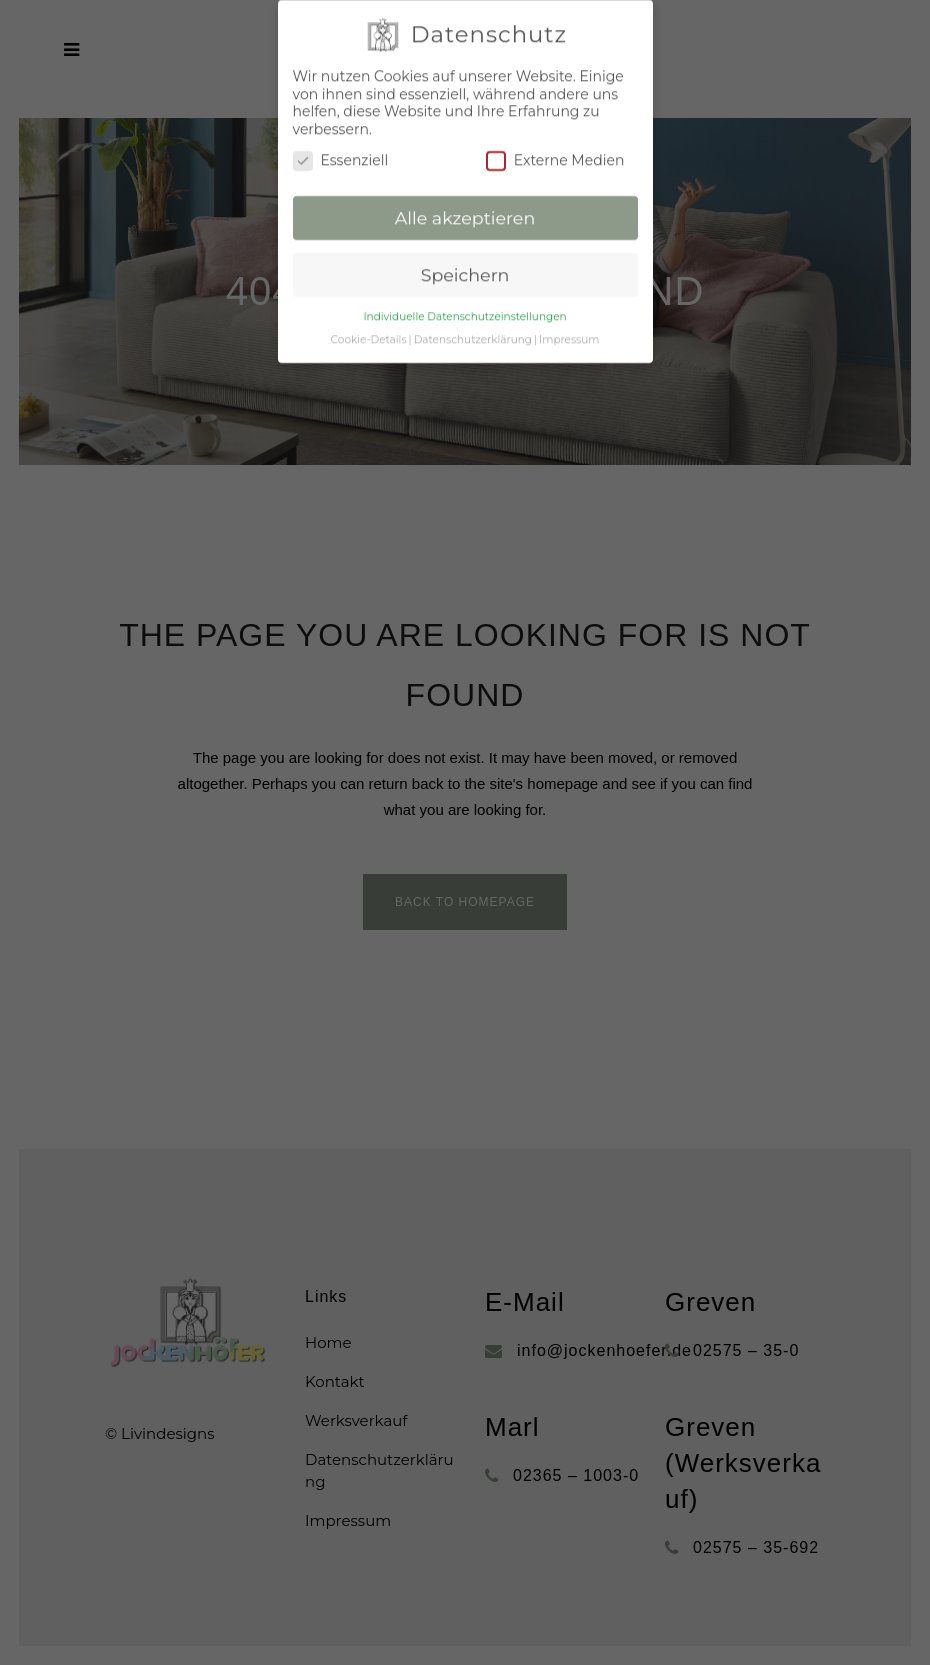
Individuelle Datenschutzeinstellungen (464, 294)
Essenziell (341, 139)
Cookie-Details (369, 317)
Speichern (465, 252)
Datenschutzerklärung (473, 317)
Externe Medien (555, 139)
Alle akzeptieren (465, 196)
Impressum (569, 317)
